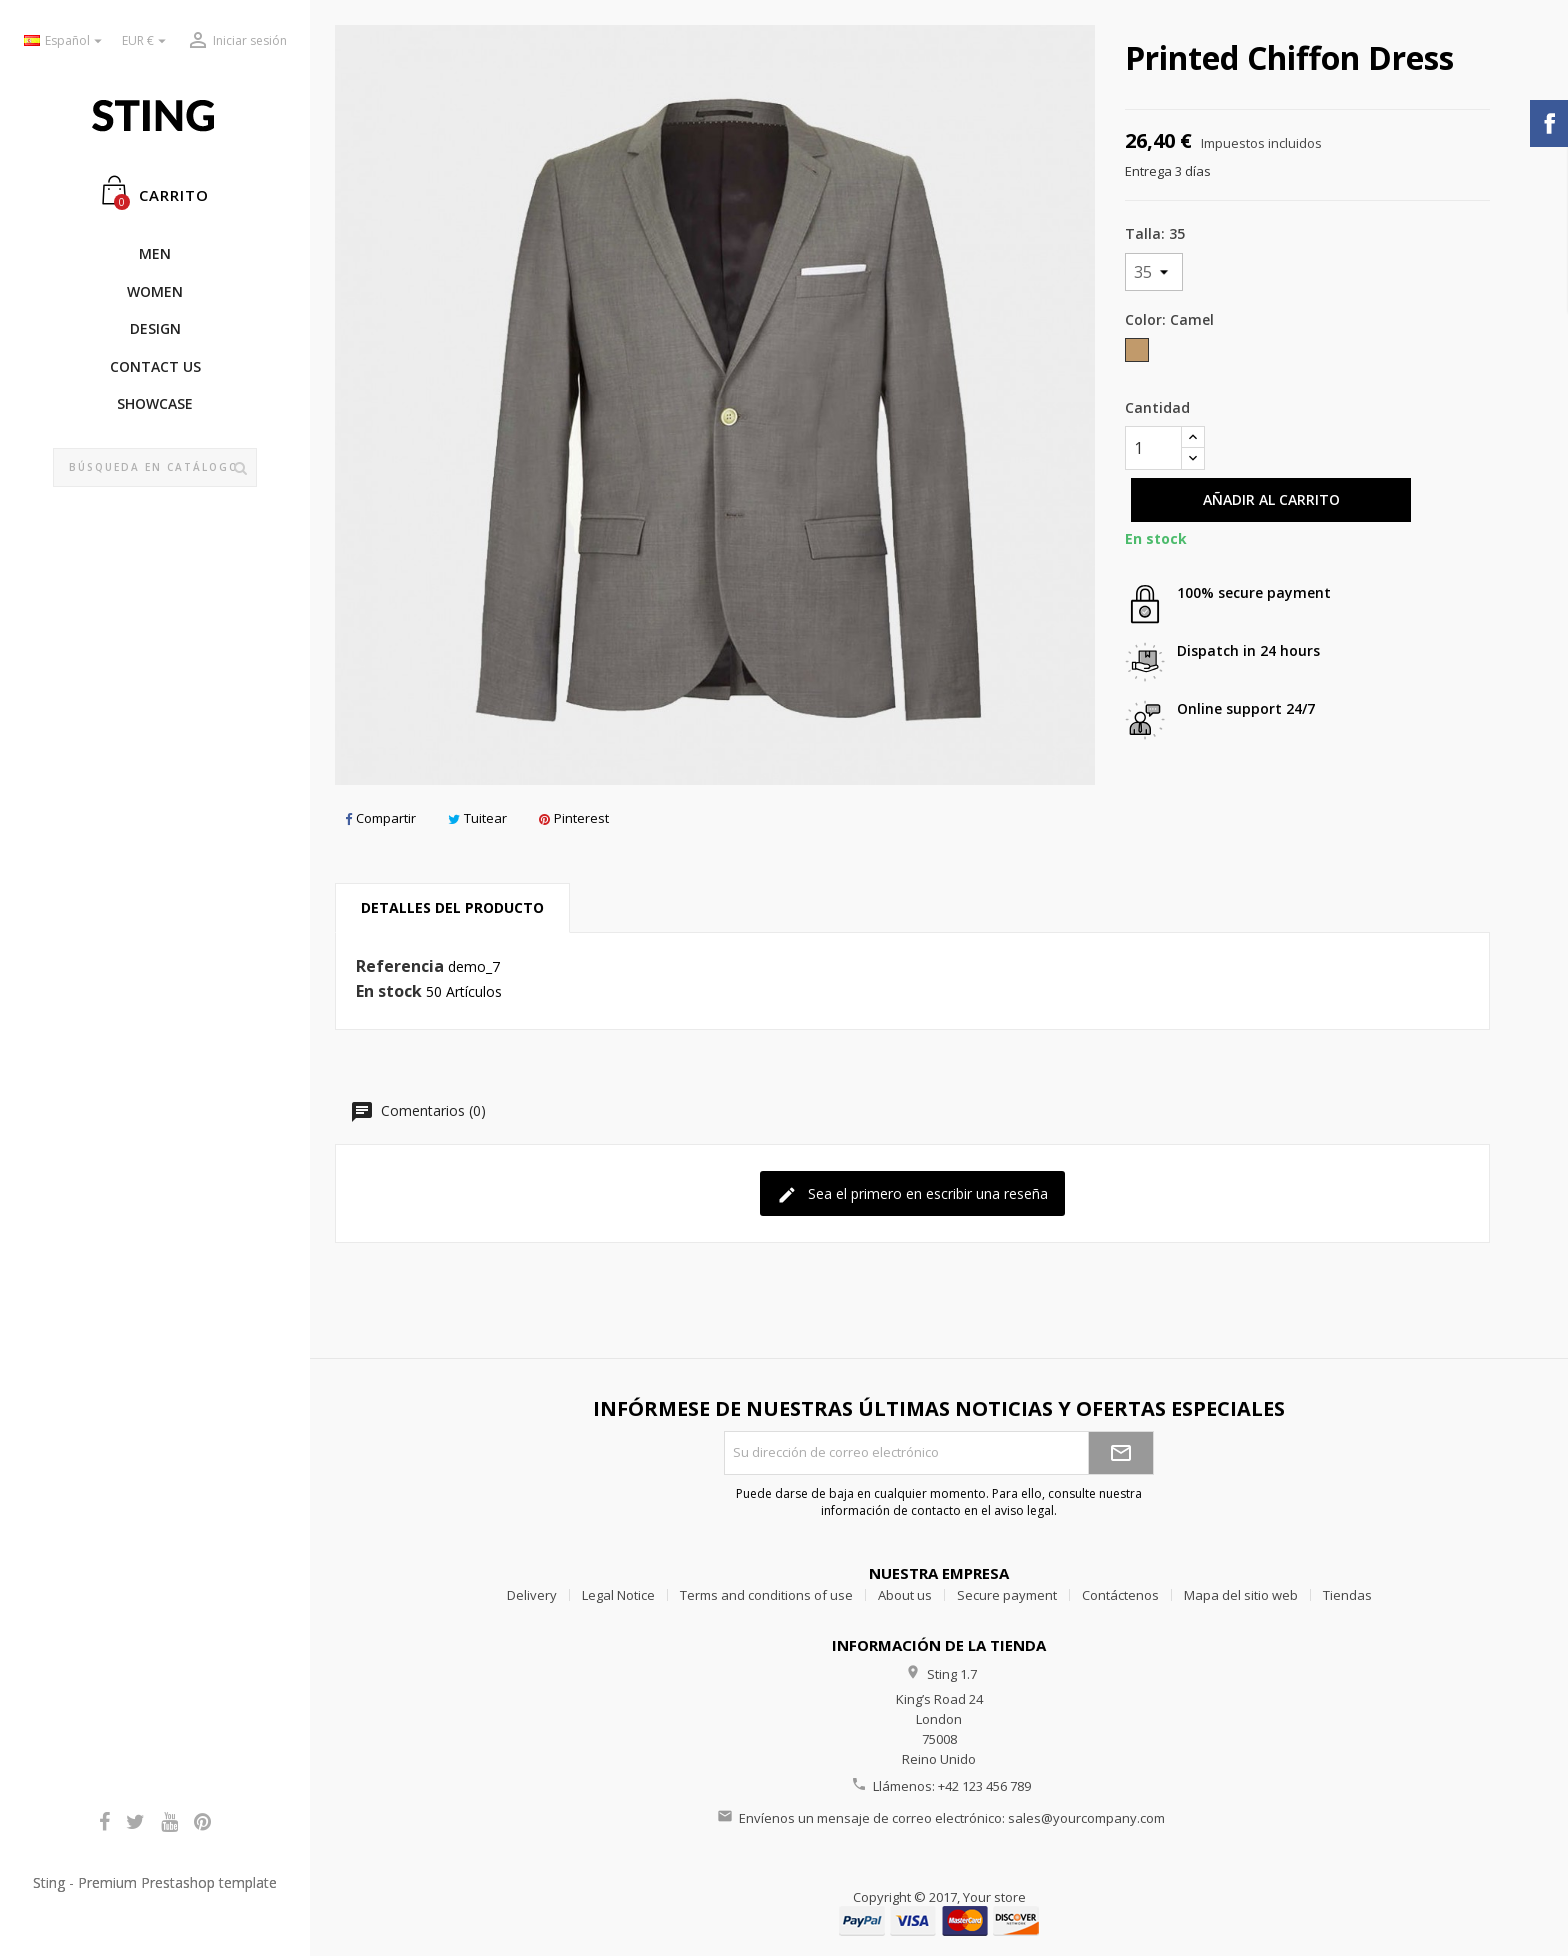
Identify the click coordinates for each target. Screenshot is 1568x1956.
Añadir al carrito (1271, 499)
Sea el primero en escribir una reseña (912, 1194)
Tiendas (1347, 1595)
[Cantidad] (1153, 448)
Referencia (400, 967)
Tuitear (477, 818)
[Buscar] (155, 468)
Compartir (380, 818)
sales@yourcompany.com (1086, 1818)
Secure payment (1007, 1595)
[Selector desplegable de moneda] (146, 41)
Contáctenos (1120, 1595)
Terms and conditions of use (766, 1595)
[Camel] (1138, 354)
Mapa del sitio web (1241, 1595)
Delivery (532, 1595)
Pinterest (574, 818)
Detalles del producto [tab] (452, 907)
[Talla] (1154, 272)
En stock (389, 992)
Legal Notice (618, 1595)
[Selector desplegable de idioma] (65, 41)
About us (905, 1595)
